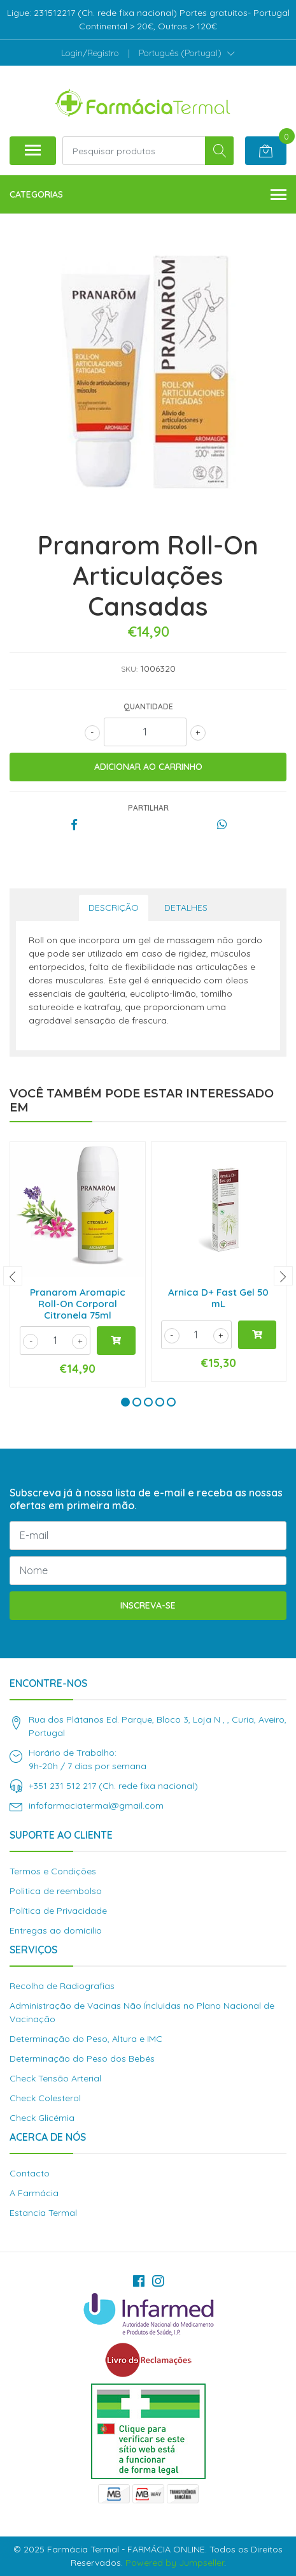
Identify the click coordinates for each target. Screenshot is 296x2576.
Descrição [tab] (113, 907)
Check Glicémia (42, 2118)
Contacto (30, 2173)
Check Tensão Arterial (55, 2078)
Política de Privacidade (58, 1910)
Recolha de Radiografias (62, 1986)
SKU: (129, 669)
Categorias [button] (148, 195)
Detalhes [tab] (186, 907)
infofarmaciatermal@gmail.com (96, 1805)
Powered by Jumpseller (174, 2562)
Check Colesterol (45, 2098)
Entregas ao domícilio (56, 1930)
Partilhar (148, 808)
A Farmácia (34, 2193)
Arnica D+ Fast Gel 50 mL (218, 1298)
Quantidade (148, 706)
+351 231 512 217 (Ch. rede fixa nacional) (113, 1785)
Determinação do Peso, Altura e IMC (86, 2038)
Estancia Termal (43, 2212)
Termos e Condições (53, 1871)
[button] (187, 53)
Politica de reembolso (56, 1891)
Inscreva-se (148, 1605)
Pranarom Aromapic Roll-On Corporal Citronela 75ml (77, 1303)
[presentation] (12, 1275)
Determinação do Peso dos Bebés (82, 2058)
